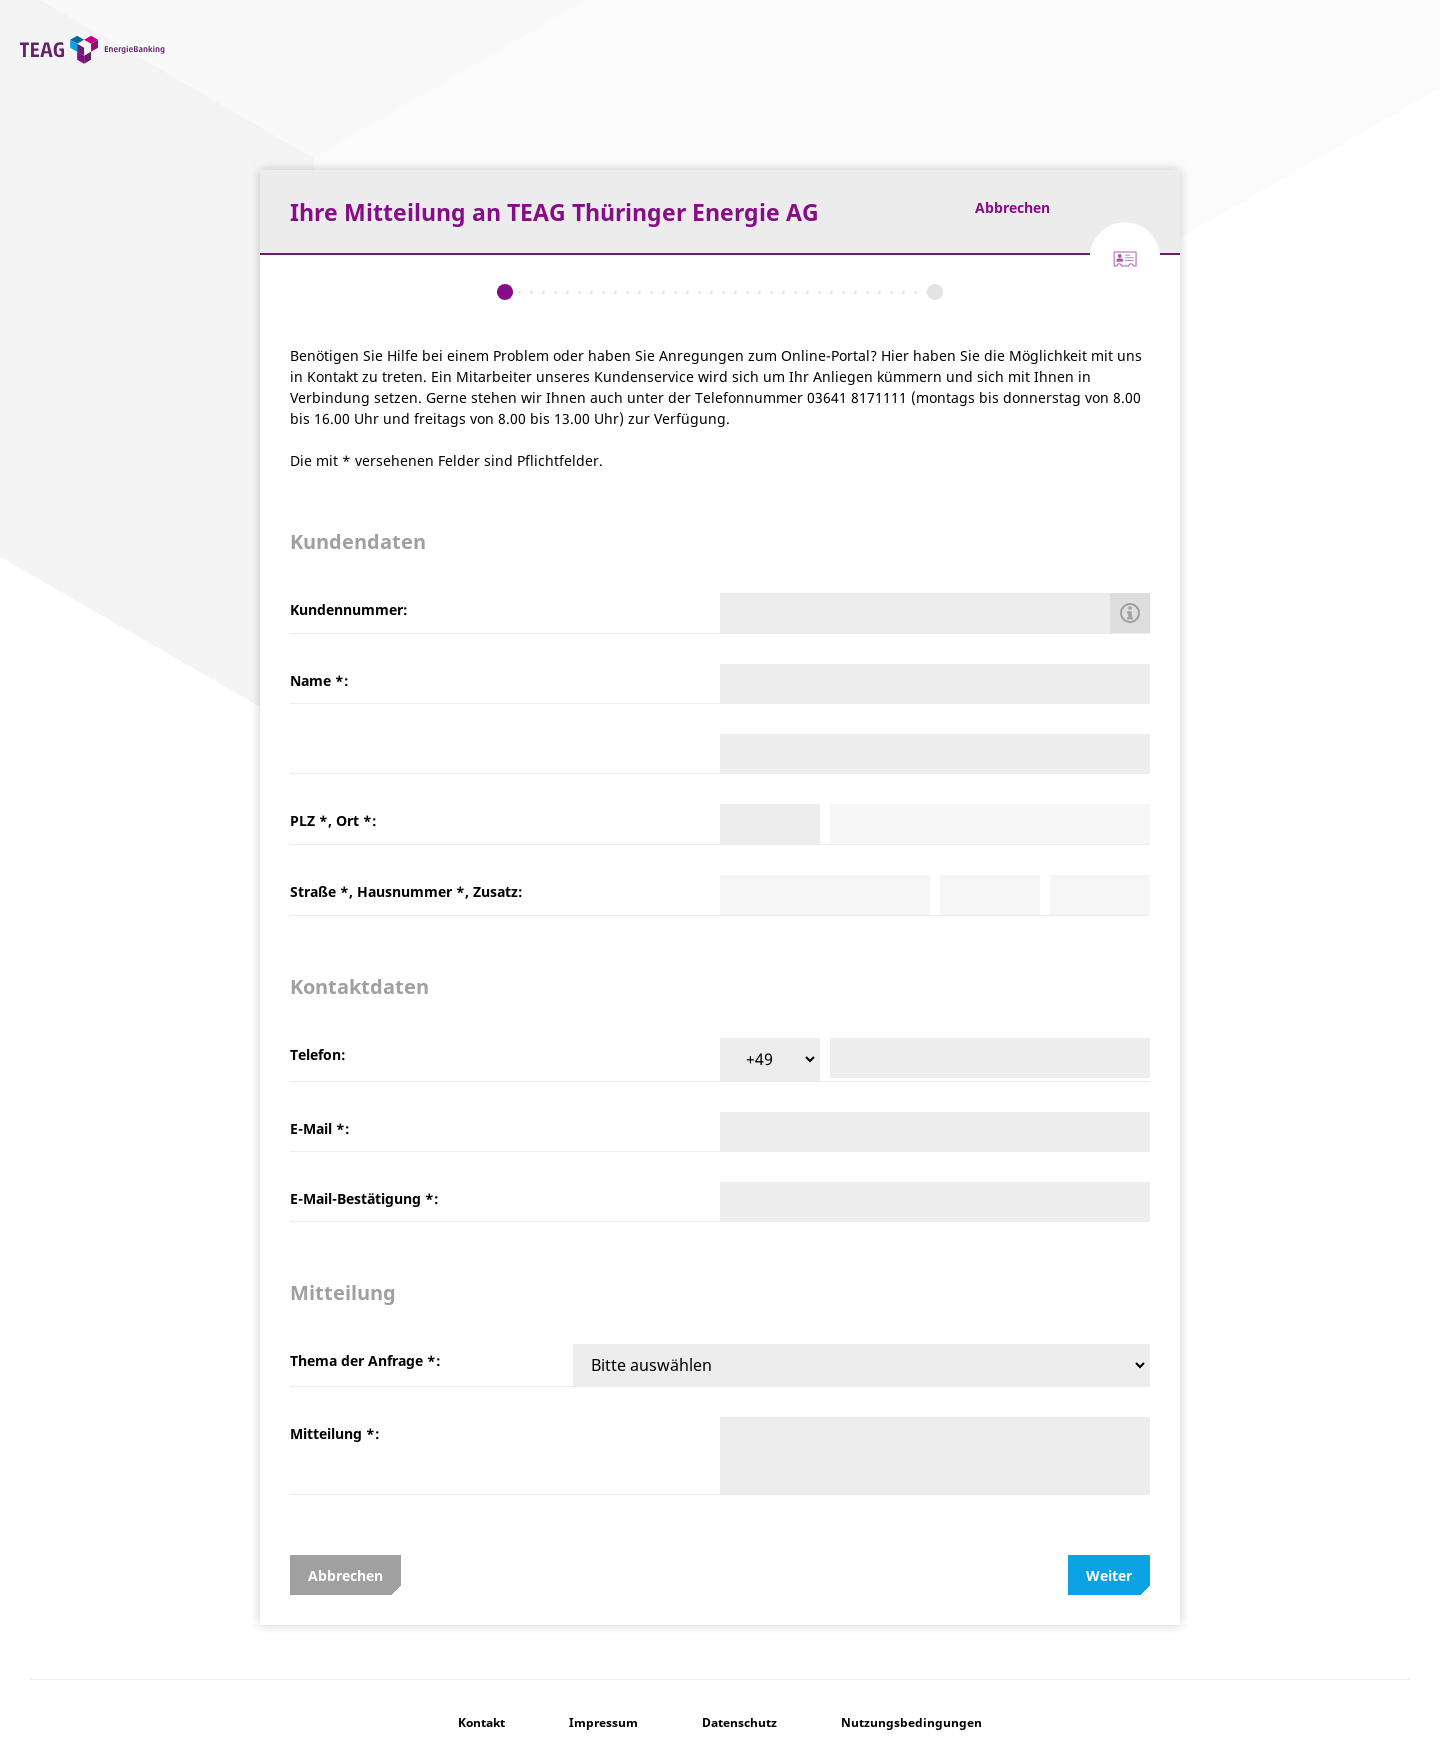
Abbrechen (1012, 207)
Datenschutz (739, 1722)
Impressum (603, 1722)
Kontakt (481, 1722)
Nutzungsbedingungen (911, 1722)
